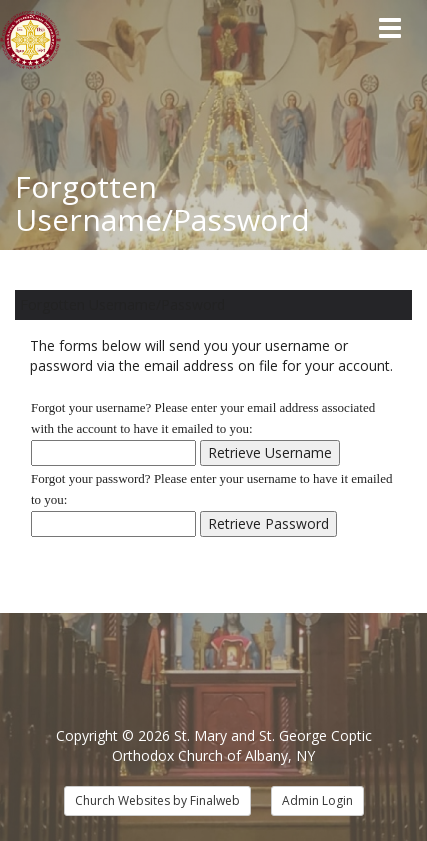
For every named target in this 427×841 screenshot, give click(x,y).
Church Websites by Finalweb (157, 800)
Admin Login (317, 800)
